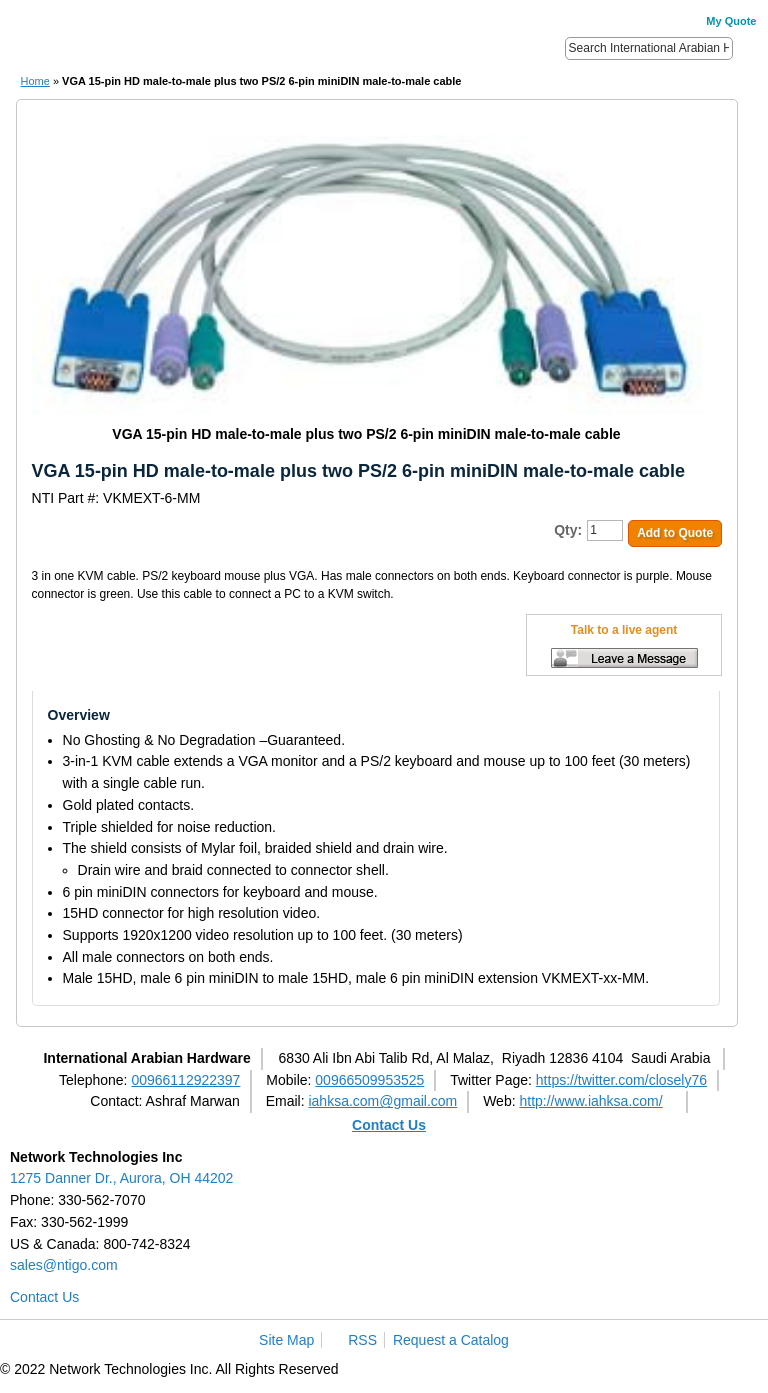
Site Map (286, 1340)
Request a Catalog (451, 1340)
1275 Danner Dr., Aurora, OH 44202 (121, 1178)
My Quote (731, 21)
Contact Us (389, 1125)
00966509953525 (369, 1080)
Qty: (568, 530)
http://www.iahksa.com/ (590, 1101)
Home (35, 81)
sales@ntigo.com (64, 1265)
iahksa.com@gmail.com (382, 1101)
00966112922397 (185, 1080)
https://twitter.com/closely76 (621, 1080)
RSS (362, 1340)
